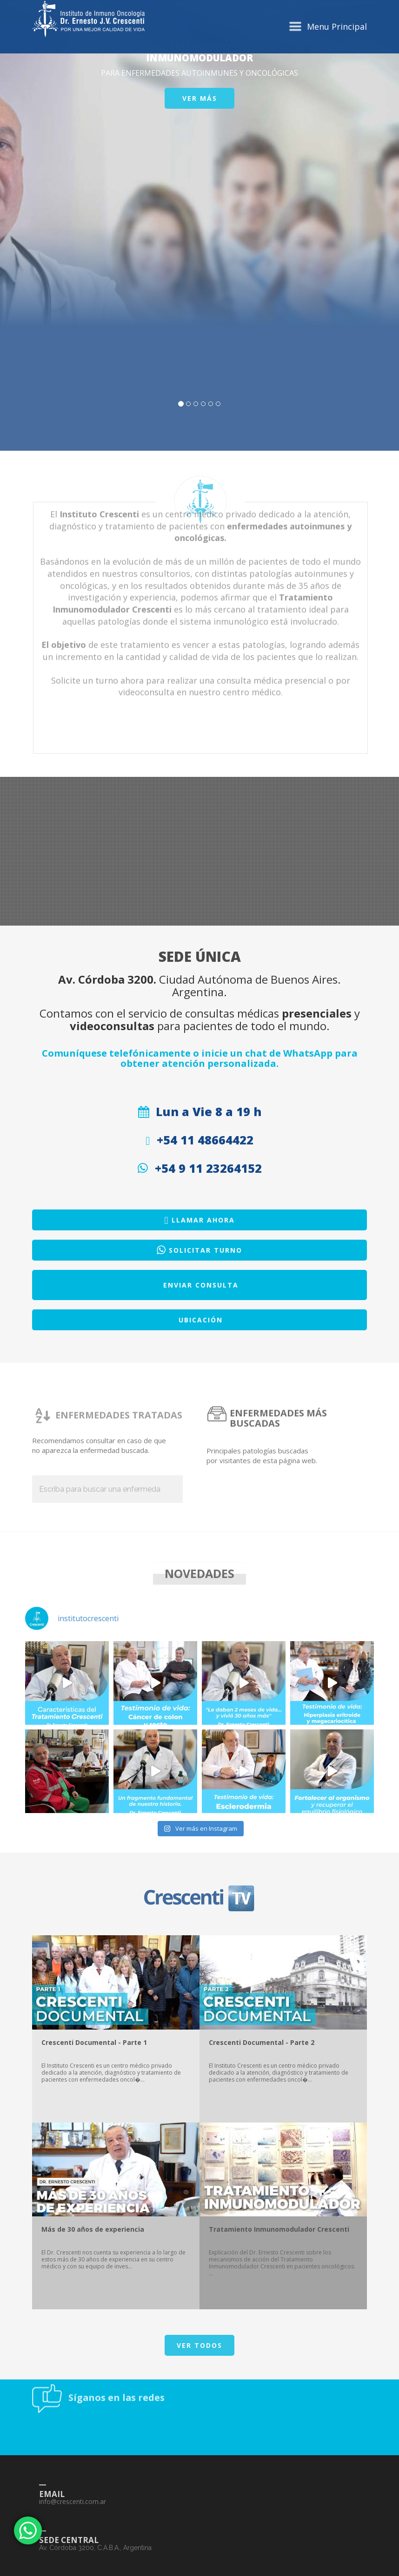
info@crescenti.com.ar (72, 2570)
